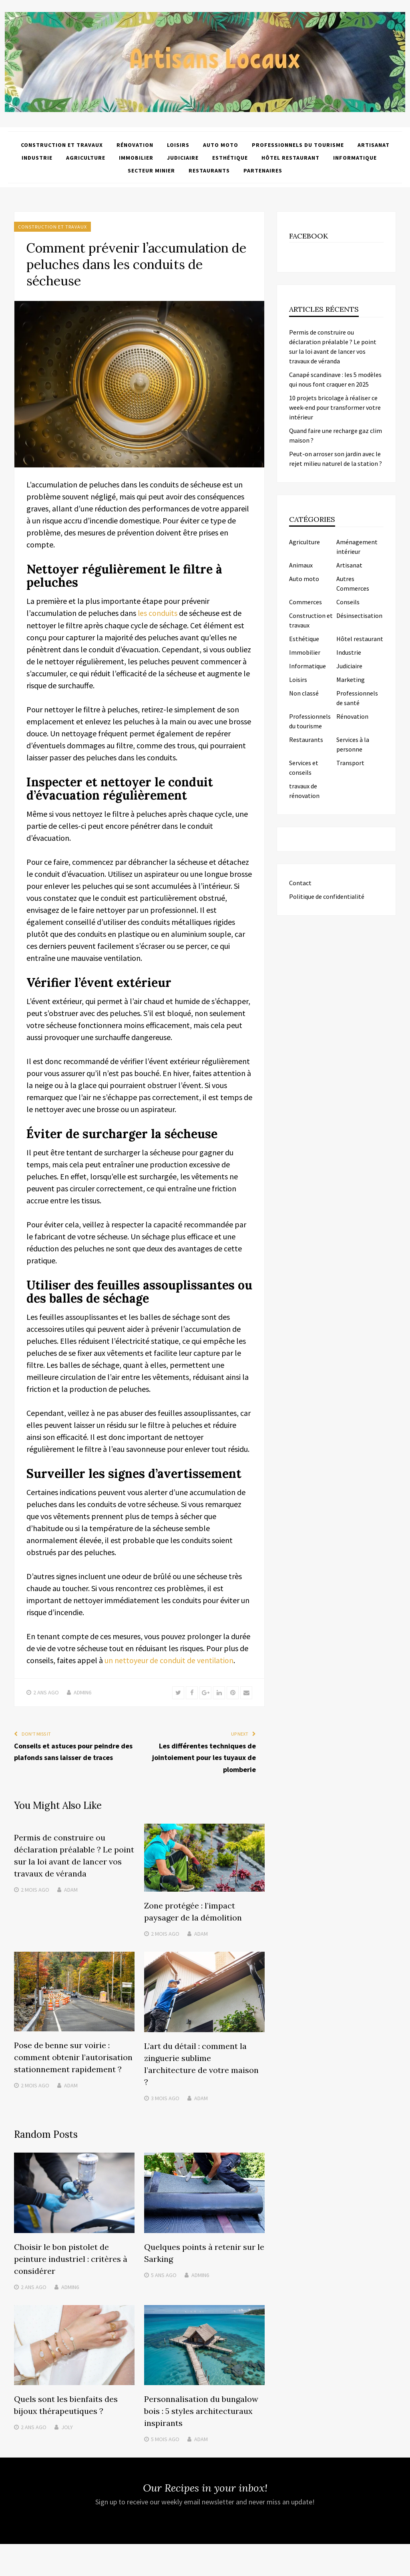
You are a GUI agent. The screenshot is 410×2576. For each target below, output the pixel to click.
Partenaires (262, 170)
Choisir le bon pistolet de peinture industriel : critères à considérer (70, 2259)
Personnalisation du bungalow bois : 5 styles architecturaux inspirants (201, 2411)
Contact (300, 883)
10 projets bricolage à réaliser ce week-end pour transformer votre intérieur (335, 407)
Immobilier (136, 157)
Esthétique (230, 157)
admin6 (82, 1692)
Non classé (304, 693)
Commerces (305, 602)
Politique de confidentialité (326, 896)
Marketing (350, 680)
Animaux (301, 565)
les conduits (158, 613)
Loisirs (178, 144)
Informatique (355, 157)
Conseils (348, 602)
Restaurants (209, 170)
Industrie (37, 157)
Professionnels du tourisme (298, 144)
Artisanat (374, 144)
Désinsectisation (359, 615)
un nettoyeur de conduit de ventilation (169, 1660)
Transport (350, 763)
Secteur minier (151, 170)
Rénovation (135, 144)
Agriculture (85, 157)
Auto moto (220, 144)
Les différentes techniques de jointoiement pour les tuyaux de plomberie (204, 1757)
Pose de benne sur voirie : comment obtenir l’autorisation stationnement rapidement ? (73, 2058)
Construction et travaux (62, 144)
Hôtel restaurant (290, 157)
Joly (67, 2427)
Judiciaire (183, 157)
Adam (71, 1890)
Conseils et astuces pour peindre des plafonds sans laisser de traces (73, 1751)
